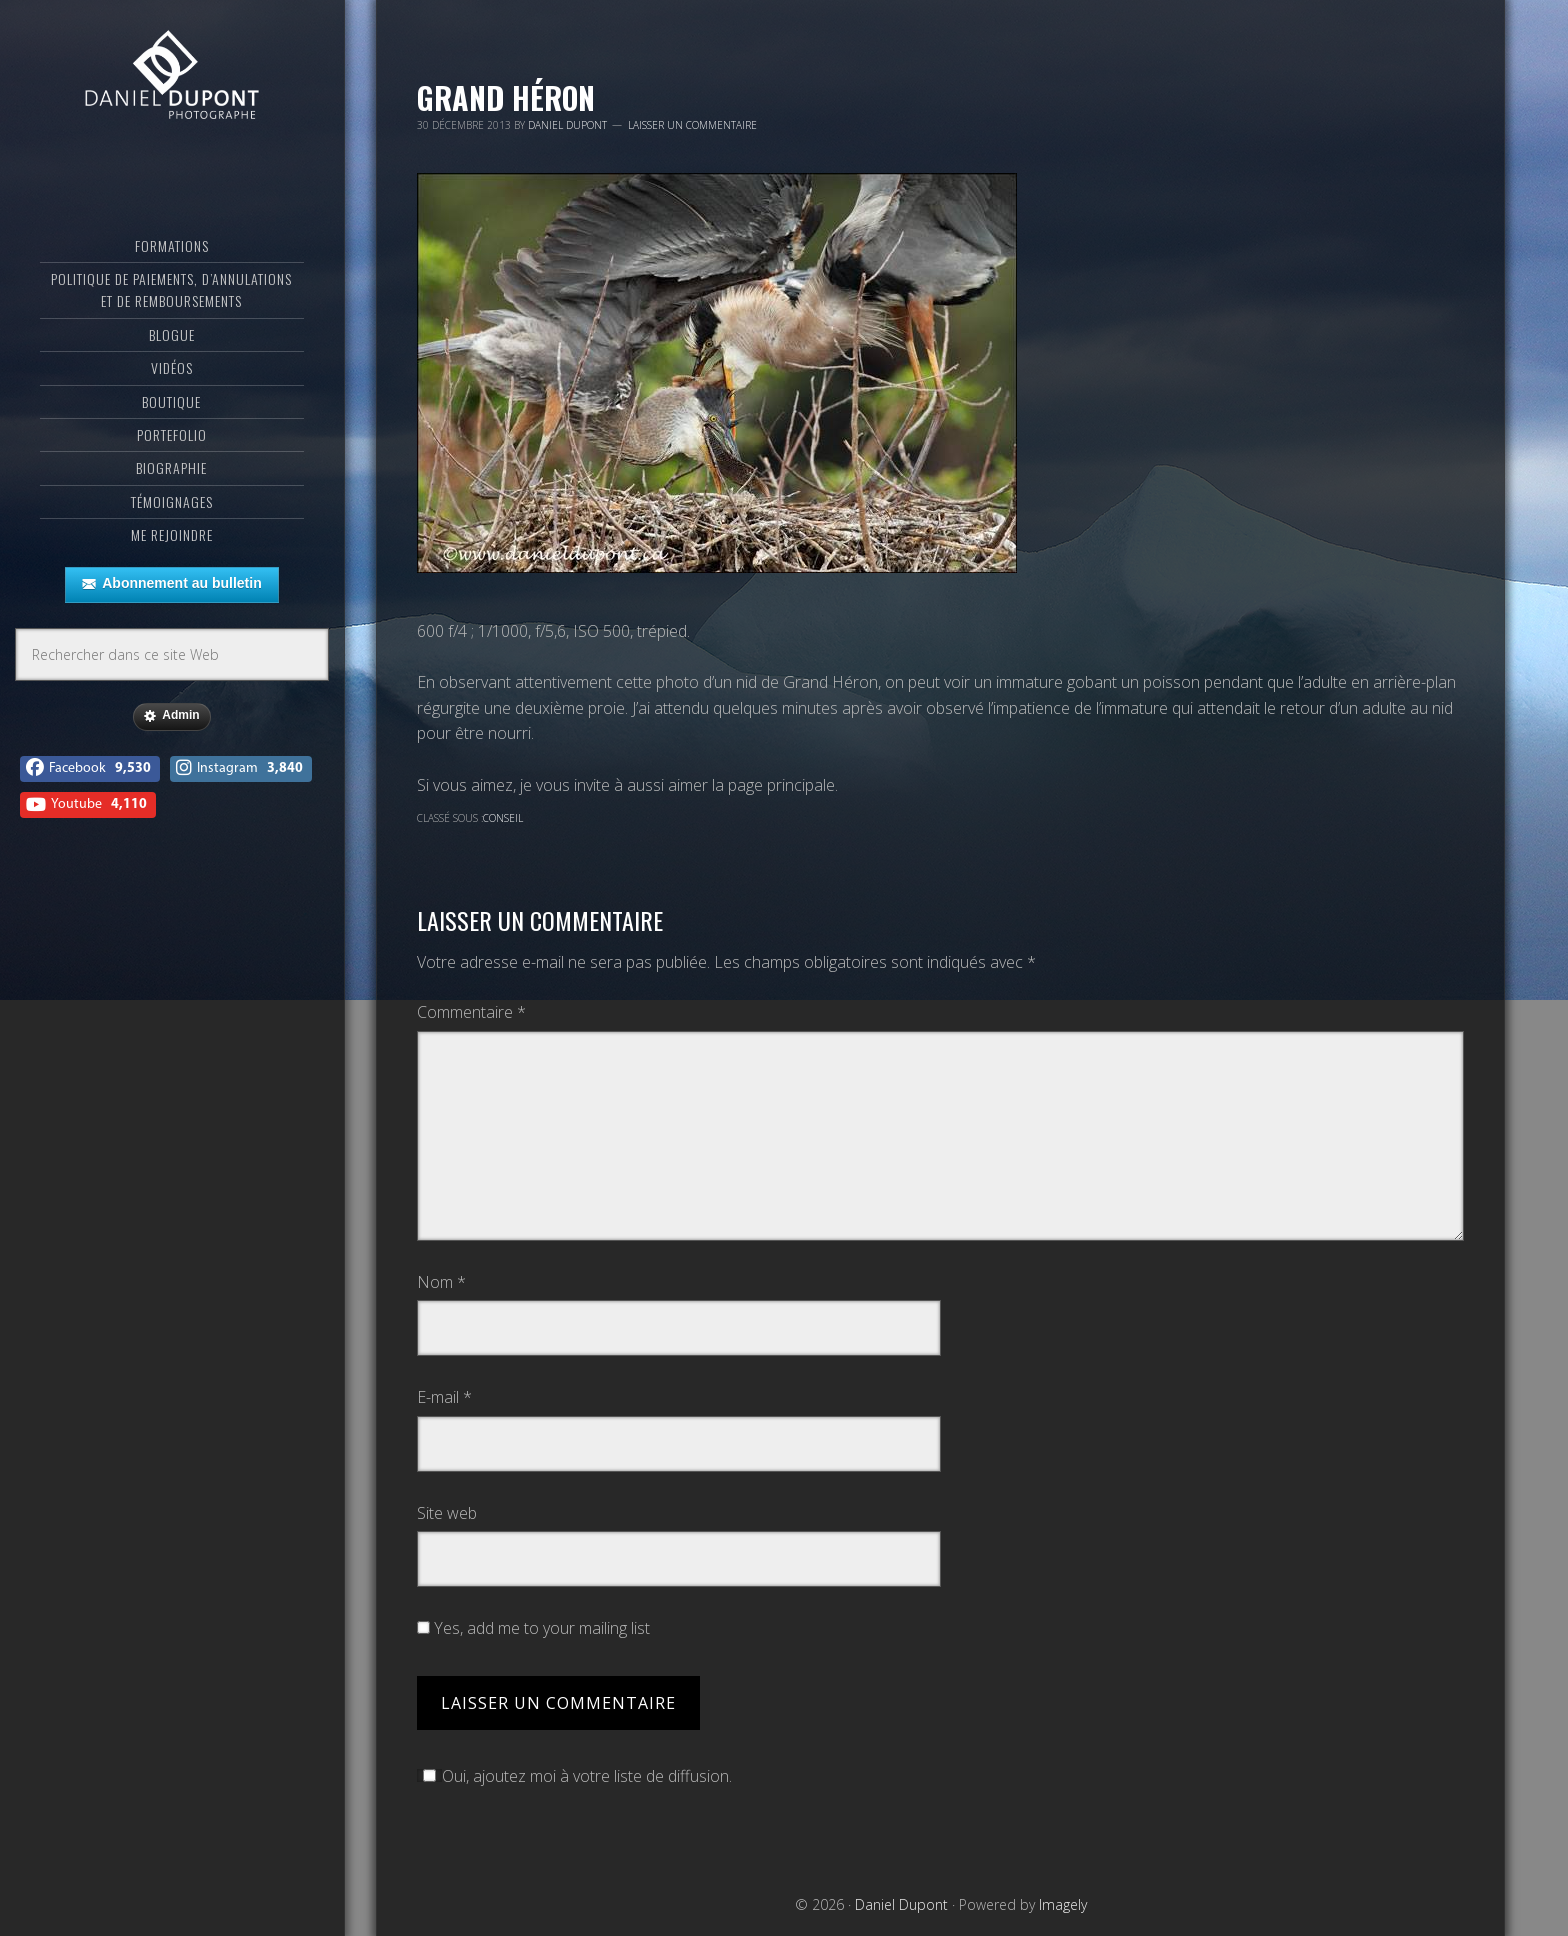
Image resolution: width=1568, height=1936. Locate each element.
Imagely (1063, 1904)
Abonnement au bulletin (171, 619)
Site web (447, 1513)
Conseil (503, 818)
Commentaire (471, 1012)
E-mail (444, 1397)
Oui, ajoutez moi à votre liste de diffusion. (574, 1776)
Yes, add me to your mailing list (533, 1628)
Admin (171, 751)
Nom (441, 1282)
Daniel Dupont (172, 95)
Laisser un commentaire (692, 125)
